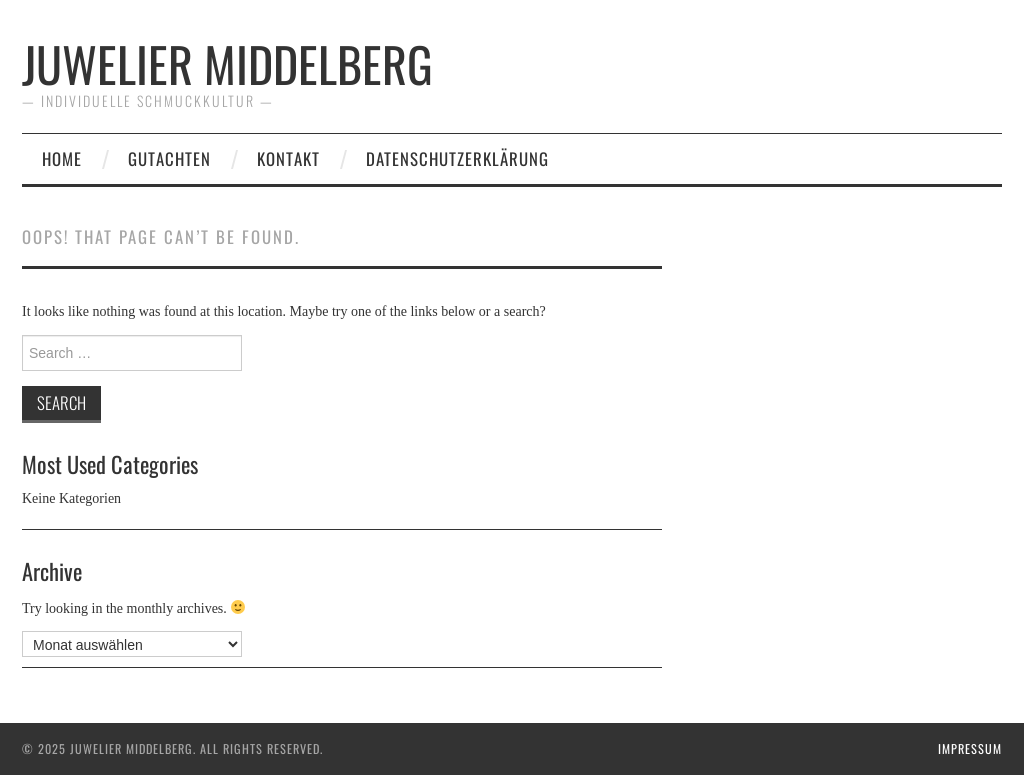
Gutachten (169, 158)
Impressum (970, 748)
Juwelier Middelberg (227, 63)
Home (62, 158)
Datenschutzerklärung (457, 158)
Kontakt (288, 158)
